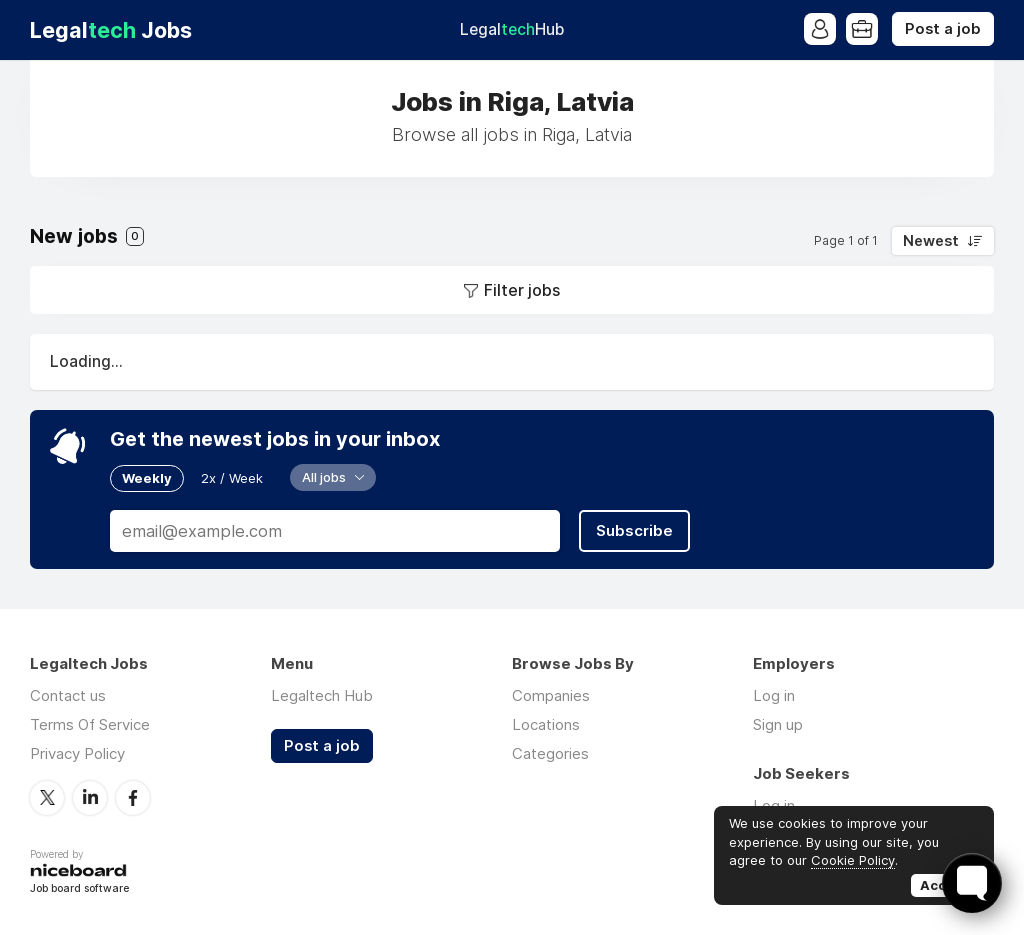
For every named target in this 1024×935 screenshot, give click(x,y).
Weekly (147, 478)
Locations (546, 724)
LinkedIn (90, 798)
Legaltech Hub (322, 695)
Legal (512, 29)
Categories (550, 753)
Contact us (68, 695)
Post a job (943, 29)
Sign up (778, 724)
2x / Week (232, 478)
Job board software (79, 889)
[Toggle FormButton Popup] (972, 883)
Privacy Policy (77, 753)
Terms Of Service (90, 724)
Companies (551, 695)
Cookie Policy (853, 860)
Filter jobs (522, 290)
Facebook (133, 798)
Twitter (47, 798)
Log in (774, 695)
